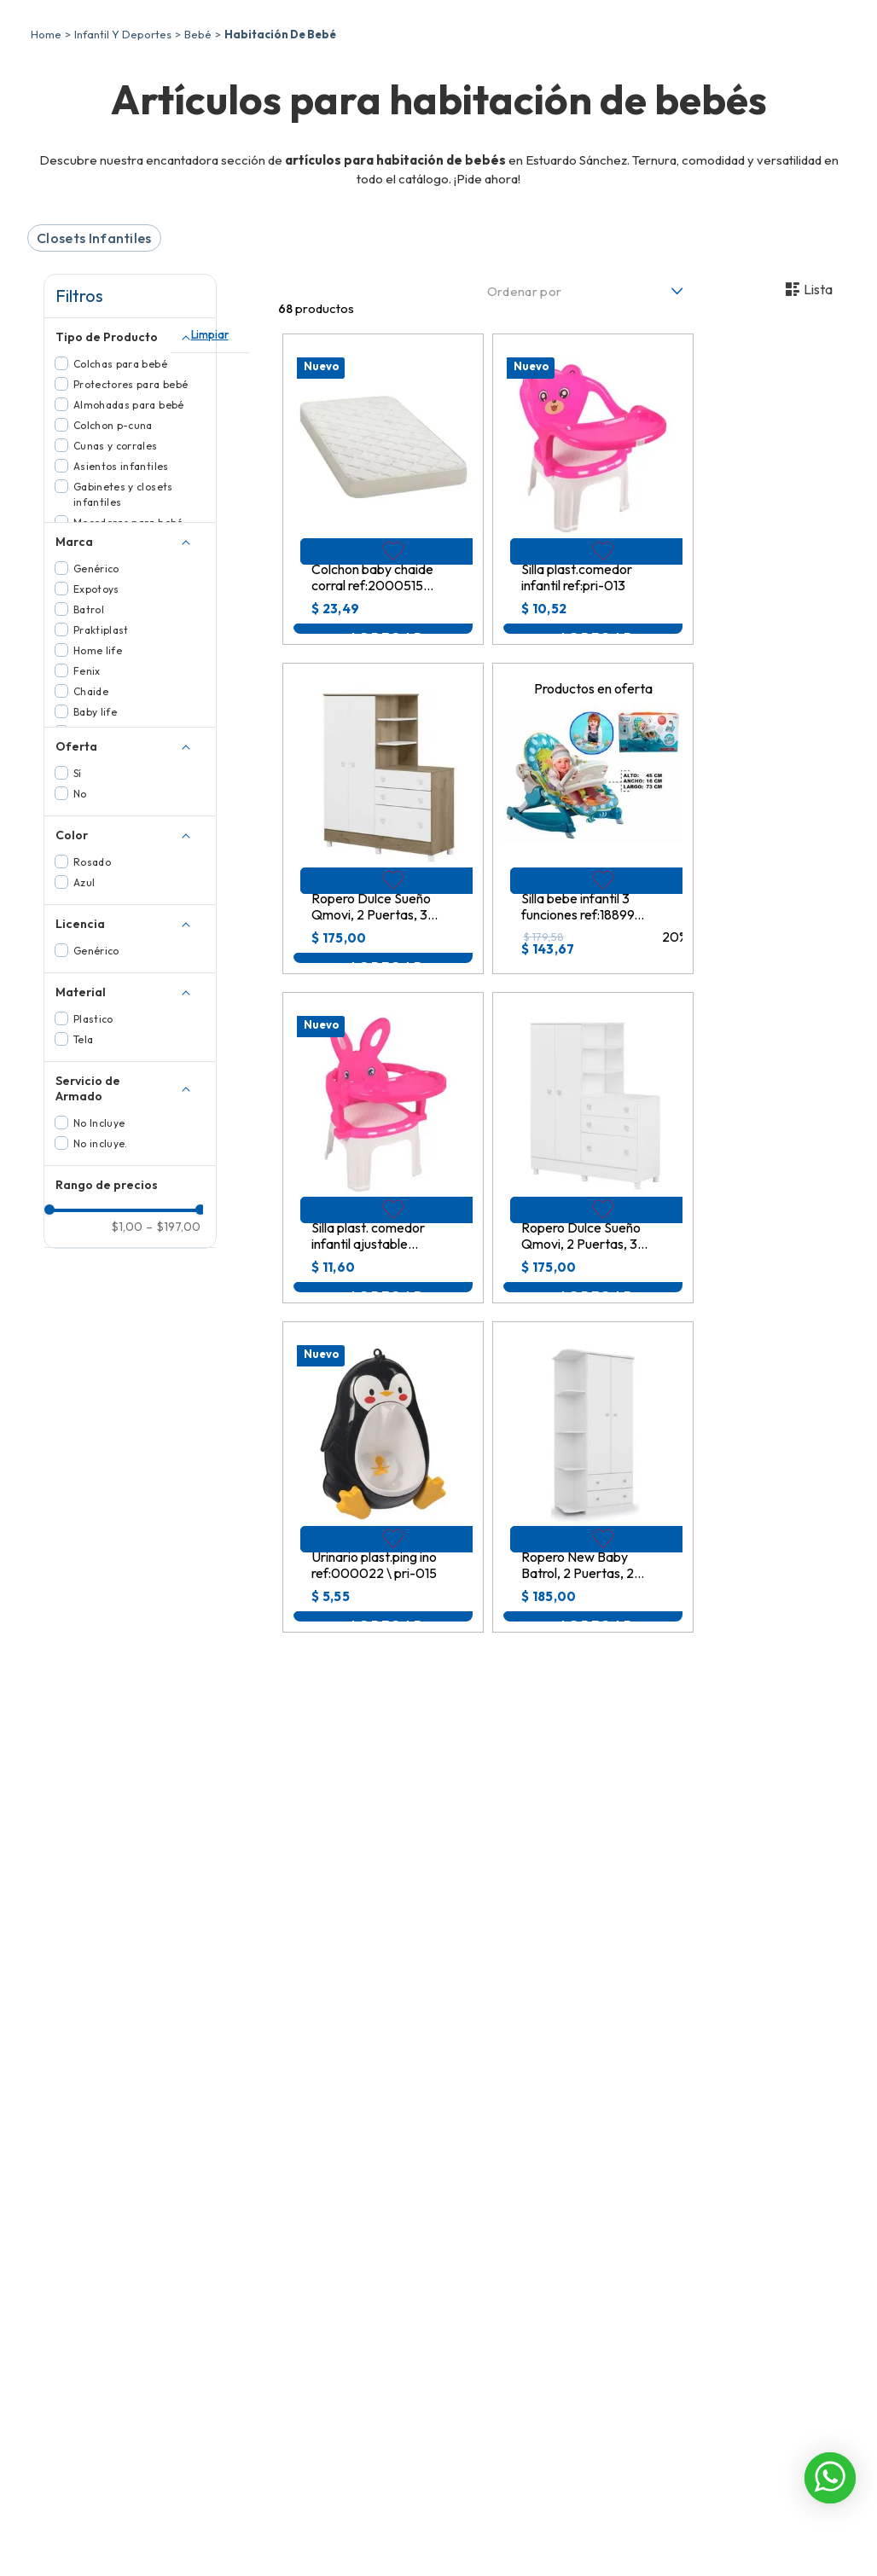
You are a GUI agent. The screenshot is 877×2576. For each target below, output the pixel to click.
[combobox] (551, 60)
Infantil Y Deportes (122, 157)
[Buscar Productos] (648, 59)
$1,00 (126, 1834)
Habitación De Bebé (280, 157)
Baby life (95, 834)
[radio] (743, 412)
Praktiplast (101, 752)
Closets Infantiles (94, 360)
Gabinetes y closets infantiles (123, 617)
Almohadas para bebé (128, 527)
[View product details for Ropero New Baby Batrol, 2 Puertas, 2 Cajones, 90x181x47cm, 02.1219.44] (592, 1599)
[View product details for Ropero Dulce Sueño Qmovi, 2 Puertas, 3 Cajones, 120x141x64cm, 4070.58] (383, 941)
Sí (77, 896)
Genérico (96, 691)
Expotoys (96, 711)
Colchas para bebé (120, 486)
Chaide (90, 814)
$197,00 (173, 1834)
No (80, 916)
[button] (130, 457)
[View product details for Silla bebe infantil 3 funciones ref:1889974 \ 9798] (592, 941)
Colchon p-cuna (113, 548)
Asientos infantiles (121, 589)
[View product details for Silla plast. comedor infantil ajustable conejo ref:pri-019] (383, 1270)
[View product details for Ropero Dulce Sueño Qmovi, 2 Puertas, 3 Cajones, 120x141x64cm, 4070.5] (592, 1270)
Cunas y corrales (115, 568)
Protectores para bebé (131, 507)
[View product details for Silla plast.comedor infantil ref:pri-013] (592, 612)
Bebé (198, 157)
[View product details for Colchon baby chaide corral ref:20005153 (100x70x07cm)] (383, 612)
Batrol (88, 732)
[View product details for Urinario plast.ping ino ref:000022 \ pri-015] (383, 1599)
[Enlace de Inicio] (46, 157)
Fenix (87, 793)
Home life (97, 773)
